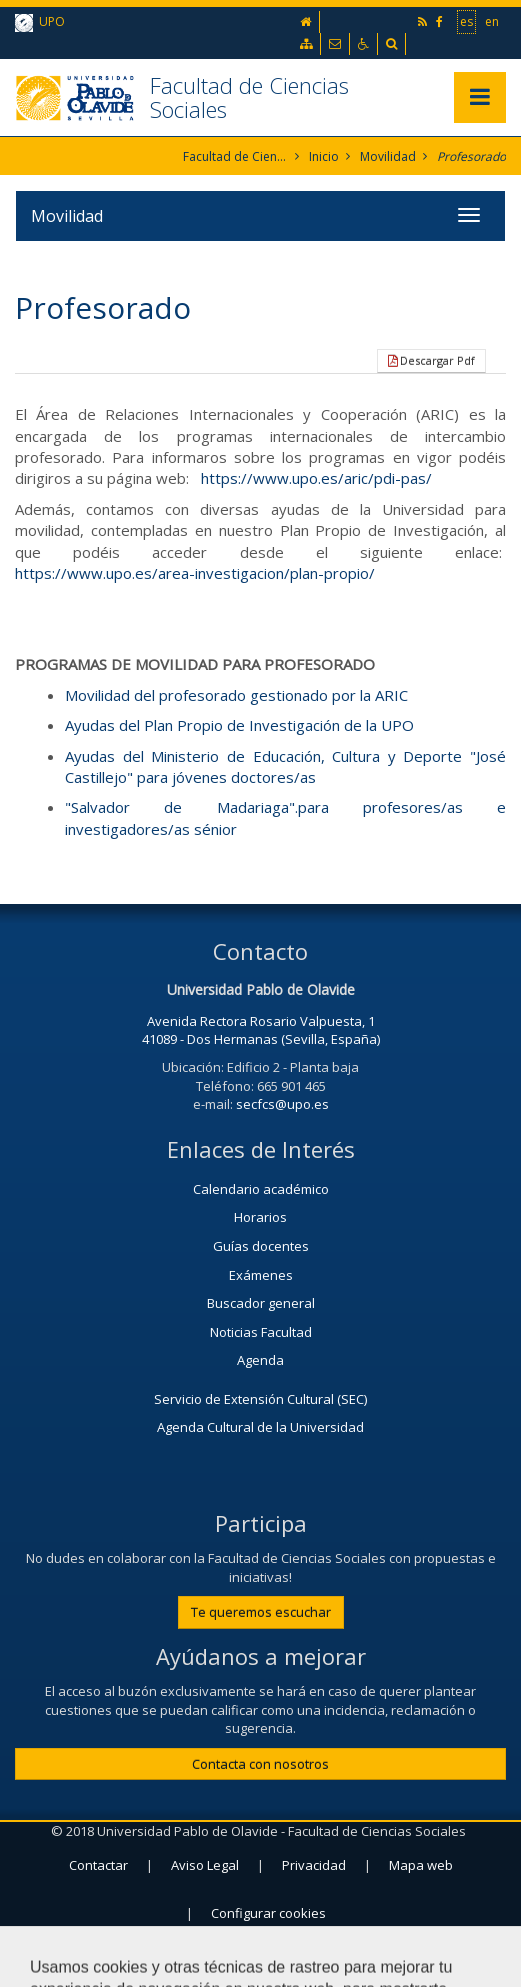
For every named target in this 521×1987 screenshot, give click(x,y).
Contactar (98, 1865)
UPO (40, 22)
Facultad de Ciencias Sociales (249, 97)
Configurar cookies (268, 1913)
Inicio (324, 156)
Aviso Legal (205, 1865)
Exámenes (261, 1275)
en (492, 21)
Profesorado (471, 156)
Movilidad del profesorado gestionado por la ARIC (236, 695)
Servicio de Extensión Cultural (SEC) (260, 1399)
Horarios (260, 1217)
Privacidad (314, 1865)
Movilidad (388, 156)
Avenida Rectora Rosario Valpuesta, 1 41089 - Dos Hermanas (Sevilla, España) (261, 1030)
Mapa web (421, 1865)
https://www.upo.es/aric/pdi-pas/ (316, 478)
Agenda (260, 1360)
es (466, 21)
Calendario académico (261, 1189)
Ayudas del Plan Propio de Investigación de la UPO (239, 725)
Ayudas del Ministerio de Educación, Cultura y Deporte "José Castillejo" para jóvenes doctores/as (285, 766)
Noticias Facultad (261, 1332)
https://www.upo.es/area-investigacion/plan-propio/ (195, 573)
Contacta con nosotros (260, 1764)
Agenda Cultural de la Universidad (260, 1427)
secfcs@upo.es (282, 1104)
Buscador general (261, 1303)
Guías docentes (261, 1246)
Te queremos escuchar (261, 1612)
